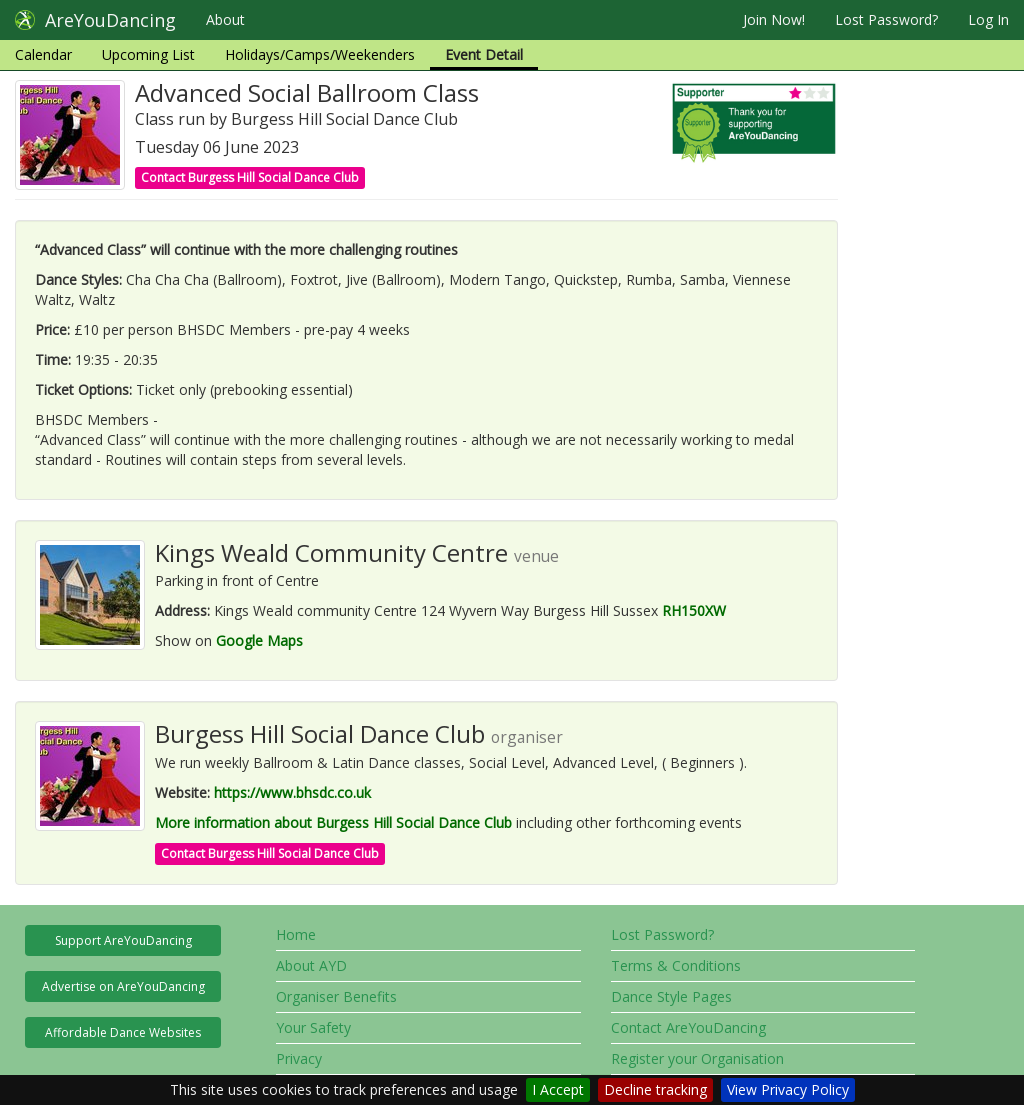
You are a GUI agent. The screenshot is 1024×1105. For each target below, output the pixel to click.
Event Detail (484, 54)
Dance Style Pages (671, 996)
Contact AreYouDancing (688, 1027)
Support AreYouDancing (123, 940)
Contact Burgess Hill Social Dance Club (250, 177)
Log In (988, 19)
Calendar (43, 54)
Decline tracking (655, 1089)
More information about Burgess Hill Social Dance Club (333, 822)
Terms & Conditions (676, 965)
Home (296, 934)
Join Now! (774, 19)
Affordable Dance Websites (123, 1032)
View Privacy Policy (788, 1089)
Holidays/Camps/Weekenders (320, 54)
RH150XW (694, 610)
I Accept (558, 1089)
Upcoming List (148, 54)
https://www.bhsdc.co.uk (292, 792)
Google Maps (259, 640)
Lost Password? (886, 19)
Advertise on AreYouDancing (123, 986)
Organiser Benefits (336, 996)
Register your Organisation (697, 1058)
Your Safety (313, 1027)
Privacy (299, 1058)
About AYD (311, 965)
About (225, 19)
